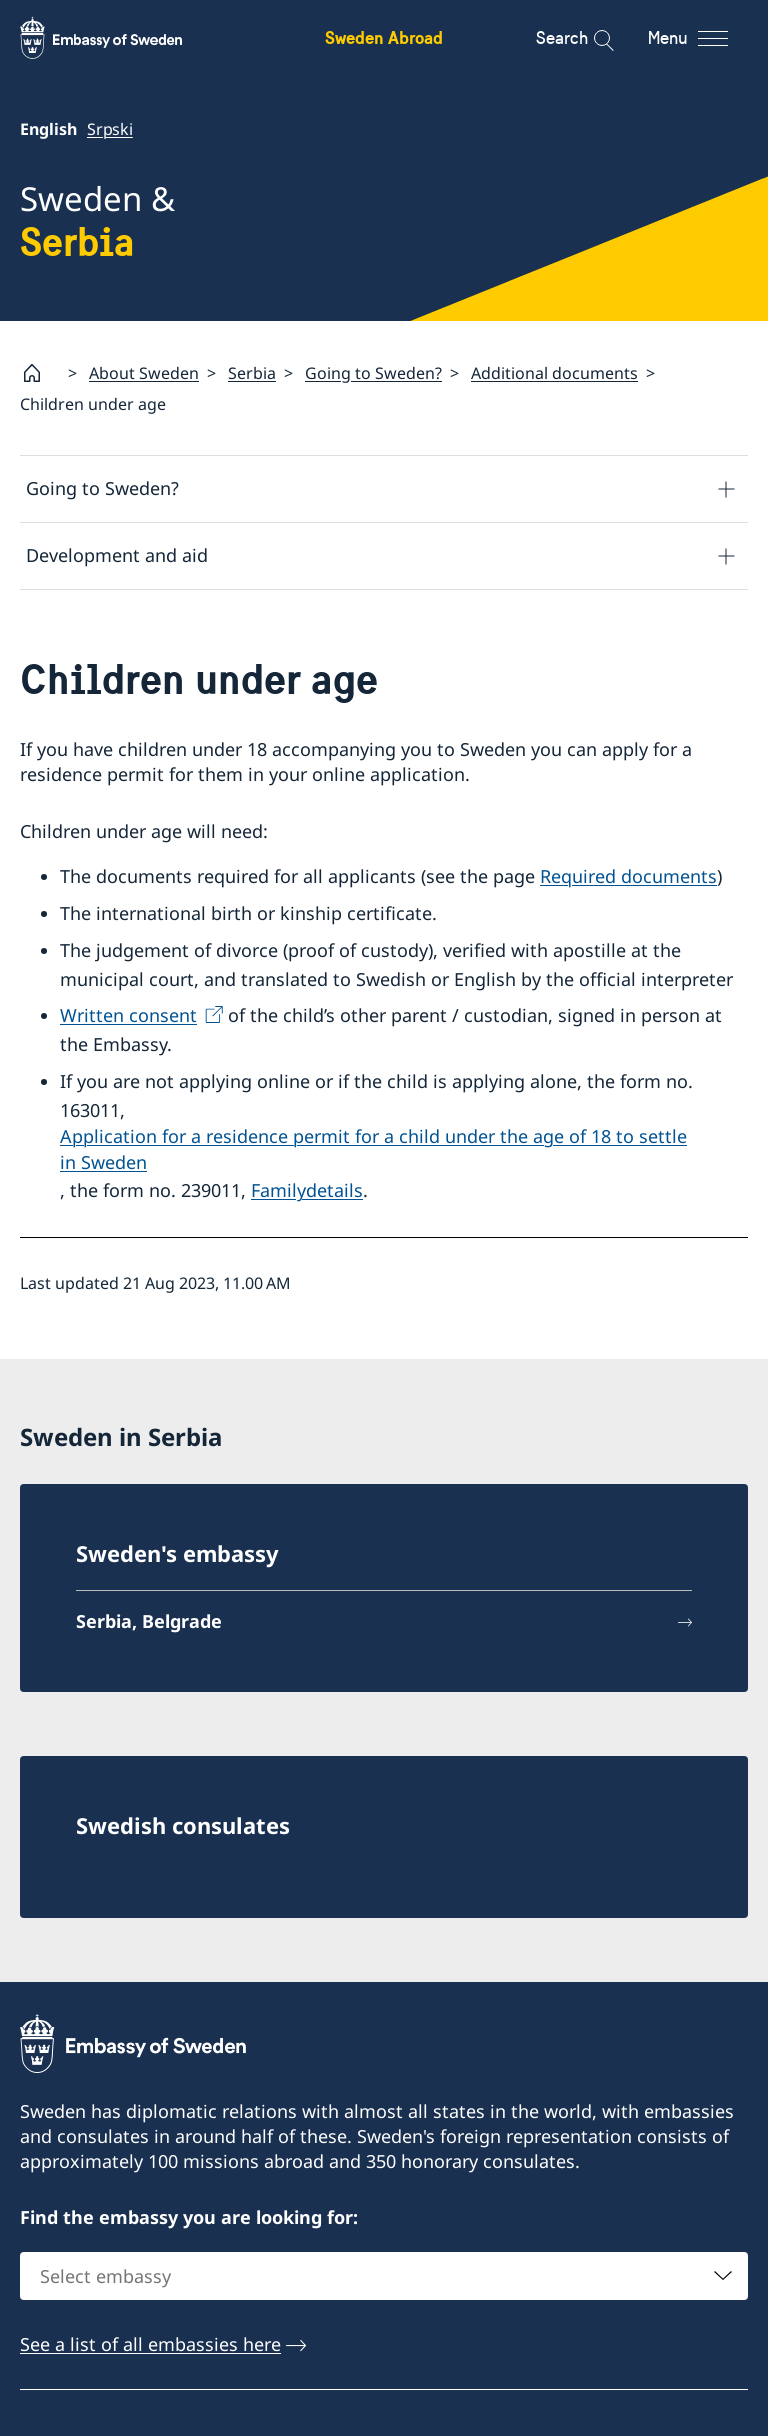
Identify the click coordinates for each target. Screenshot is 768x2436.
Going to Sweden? (373, 373)
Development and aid (117, 556)
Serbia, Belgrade (149, 1621)
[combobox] (384, 2276)
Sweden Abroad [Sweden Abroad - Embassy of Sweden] (384, 37)
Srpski (110, 129)
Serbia (252, 373)
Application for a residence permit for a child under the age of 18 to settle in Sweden (373, 1149)
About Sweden (144, 373)
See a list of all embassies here (150, 2344)
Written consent (128, 1016)
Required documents (628, 876)
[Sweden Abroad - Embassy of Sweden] (120, 38)
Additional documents (554, 373)
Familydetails (307, 1191)
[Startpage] (40, 373)
